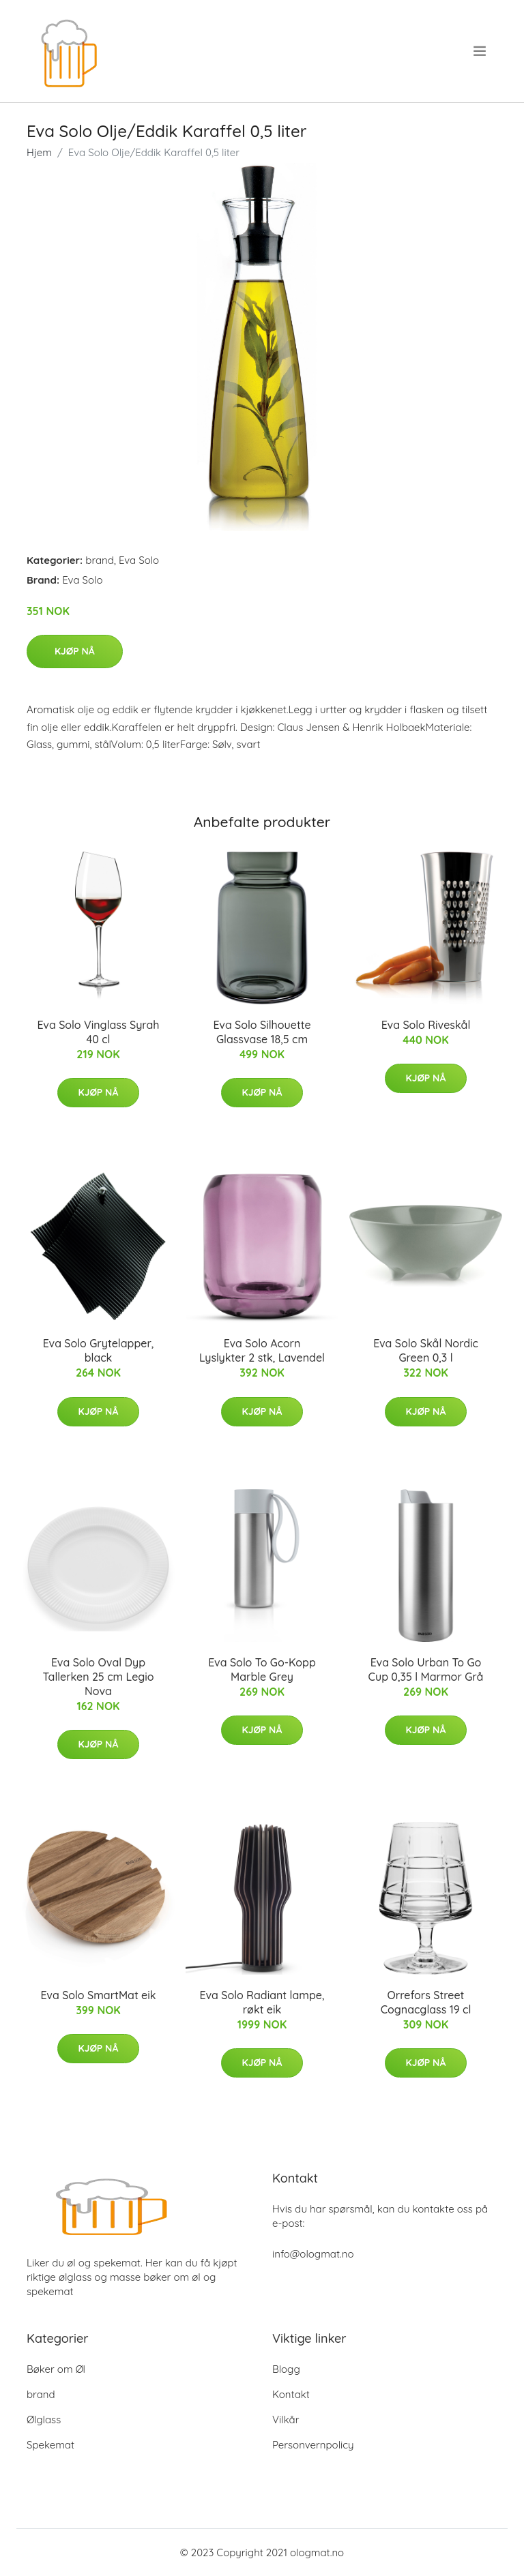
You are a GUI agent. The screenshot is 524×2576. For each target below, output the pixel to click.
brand (99, 560)
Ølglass (44, 2419)
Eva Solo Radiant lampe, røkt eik (262, 2002)
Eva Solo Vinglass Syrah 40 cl (98, 1032)
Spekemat (50, 2444)
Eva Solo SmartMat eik (98, 1995)
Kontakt (291, 2394)
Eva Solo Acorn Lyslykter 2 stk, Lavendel (262, 1350)
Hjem (39, 152)
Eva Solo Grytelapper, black (98, 1350)
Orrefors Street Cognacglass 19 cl (426, 2002)
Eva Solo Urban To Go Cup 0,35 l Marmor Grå (426, 1669)
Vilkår (285, 2419)
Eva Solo (139, 560)
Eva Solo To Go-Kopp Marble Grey (262, 1669)
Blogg (286, 2369)
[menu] (481, 51)
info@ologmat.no (312, 2253)
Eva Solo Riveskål (426, 1025)
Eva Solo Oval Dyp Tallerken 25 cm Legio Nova (98, 1677)
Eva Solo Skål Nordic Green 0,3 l (425, 1350)
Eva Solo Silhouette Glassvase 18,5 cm (261, 1032)
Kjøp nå (75, 651)
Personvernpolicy (313, 2444)
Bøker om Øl (56, 2369)
